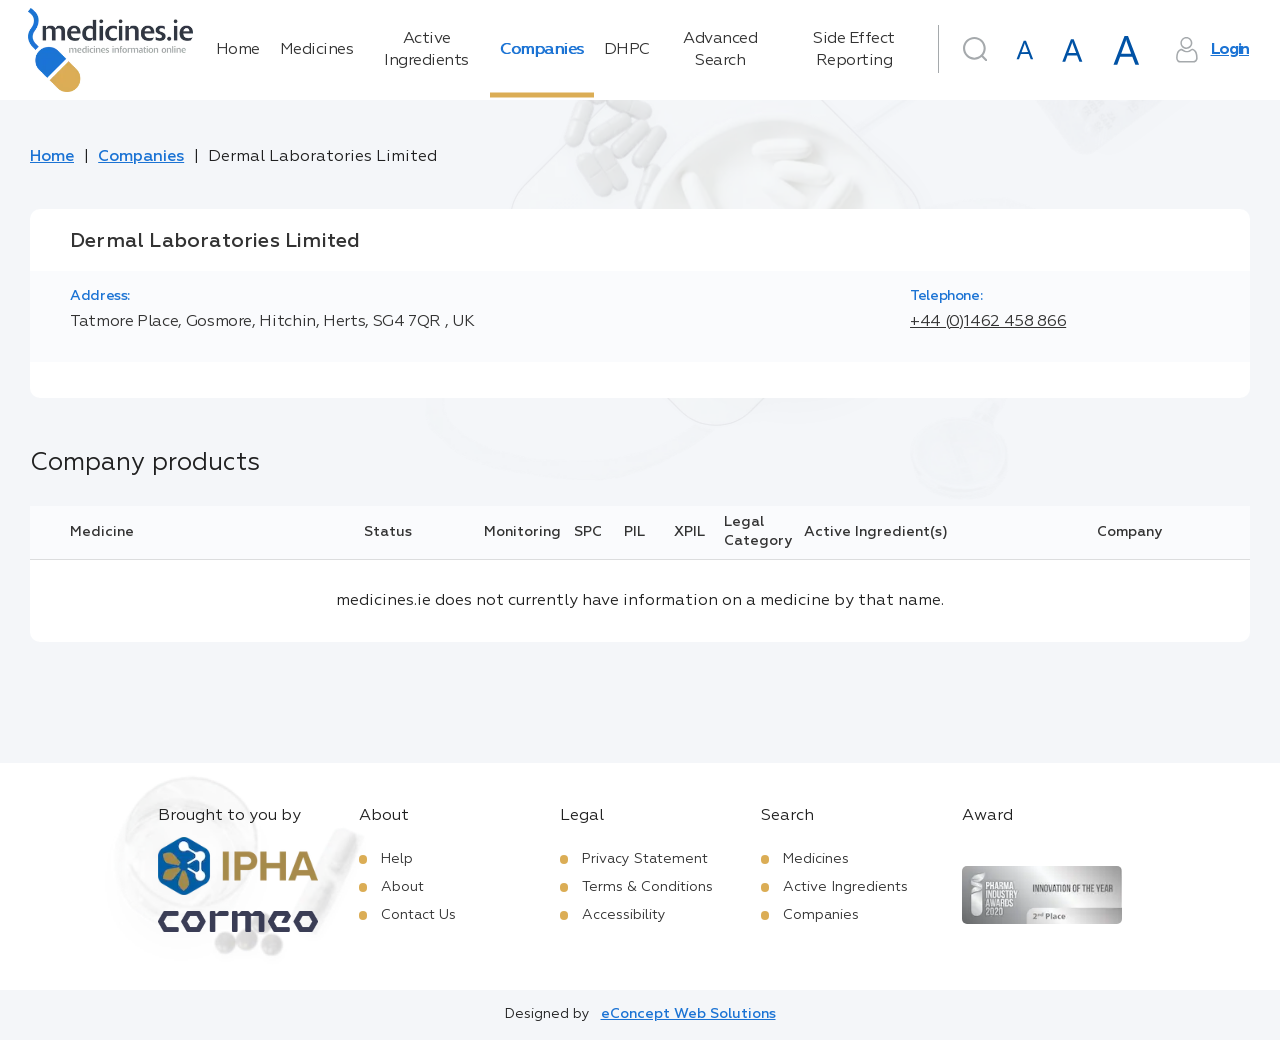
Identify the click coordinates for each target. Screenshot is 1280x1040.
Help (397, 859)
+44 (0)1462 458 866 (988, 322)
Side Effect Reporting (854, 50)
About (402, 887)
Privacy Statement (645, 859)
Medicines (317, 50)
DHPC (627, 50)
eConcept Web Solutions (688, 1014)
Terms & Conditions (647, 887)
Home (238, 50)
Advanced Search (720, 50)
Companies (542, 50)
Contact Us (418, 915)
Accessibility (624, 915)
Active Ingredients (426, 50)
